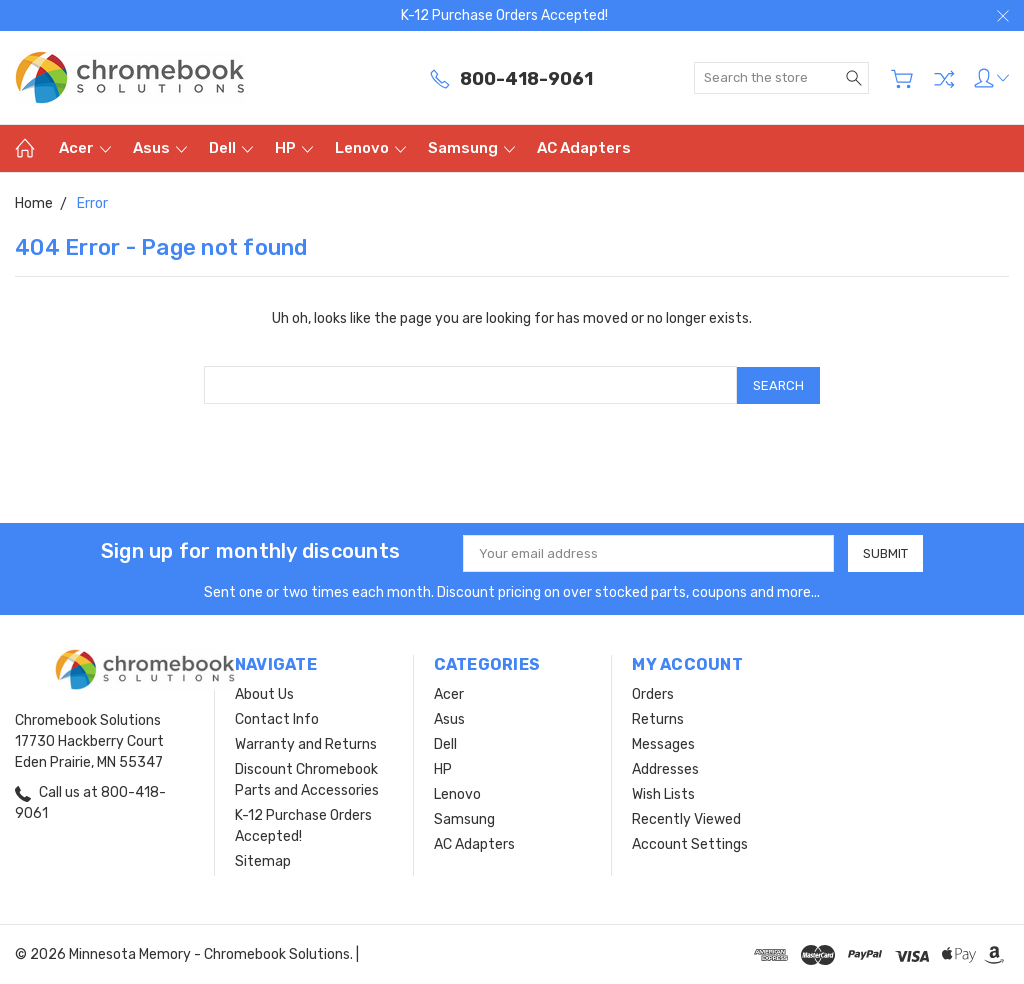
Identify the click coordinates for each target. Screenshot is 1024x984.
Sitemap (263, 860)
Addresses (665, 768)
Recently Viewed (686, 818)
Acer (85, 148)
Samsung (471, 148)
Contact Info (277, 718)
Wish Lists (663, 793)
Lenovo (370, 148)
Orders (653, 693)
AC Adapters (584, 148)
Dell (231, 148)
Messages (663, 743)
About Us (264, 693)
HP (294, 148)
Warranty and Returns (306, 743)
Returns (658, 718)
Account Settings (690, 843)
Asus (160, 148)
